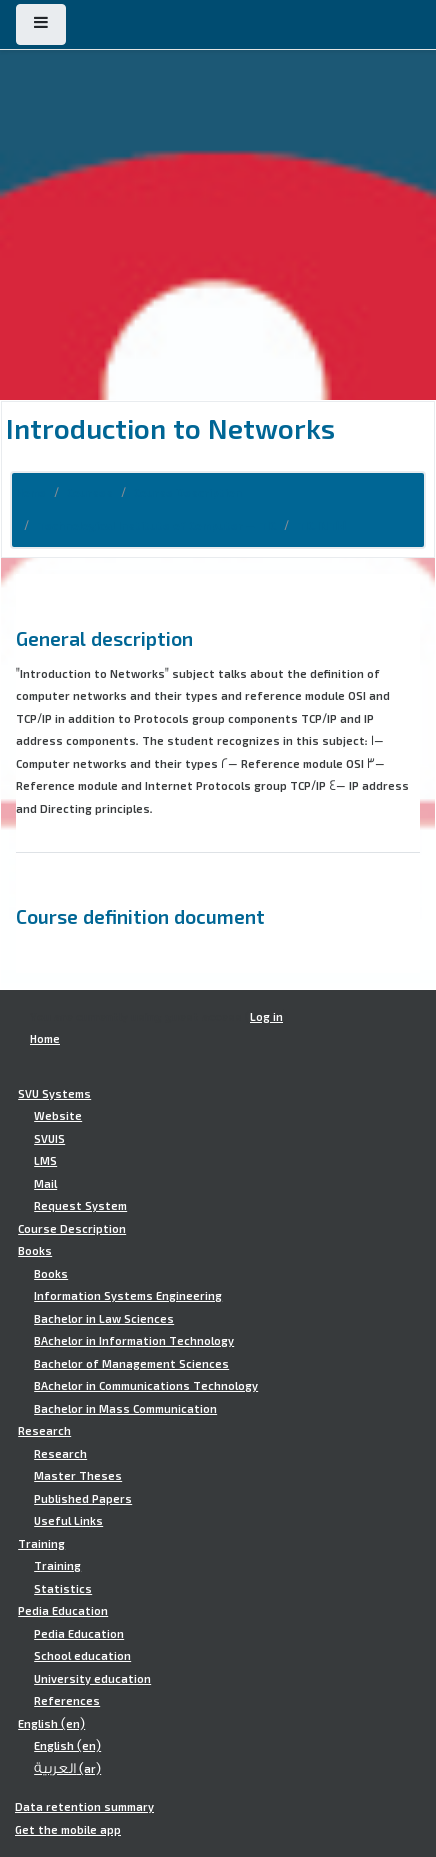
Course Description (188, 493)
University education (92, 1679)
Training (41, 1544)
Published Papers (83, 1499)
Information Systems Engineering (128, 1296)
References (67, 1701)
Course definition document (140, 916)
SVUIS (49, 1139)
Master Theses (78, 1476)
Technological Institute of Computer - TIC (156, 526)
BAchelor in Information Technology (134, 1341)
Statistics (63, 1589)
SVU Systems (54, 1094)
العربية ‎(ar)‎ (67, 1769)
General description (104, 638)
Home (31, 493)
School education (82, 1656)
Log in (266, 1017)
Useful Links (68, 1521)
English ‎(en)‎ (51, 1724)
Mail (45, 1184)
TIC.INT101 (321, 526)
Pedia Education (63, 1611)
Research (44, 1431)
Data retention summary (84, 1807)
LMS (45, 1161)
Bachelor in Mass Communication (125, 1409)
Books (35, 1251)
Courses (90, 493)
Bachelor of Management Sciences (131, 1364)
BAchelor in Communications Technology (146, 1386)
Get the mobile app (68, 1830)
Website (58, 1116)
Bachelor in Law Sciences (104, 1319)
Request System (80, 1206)
